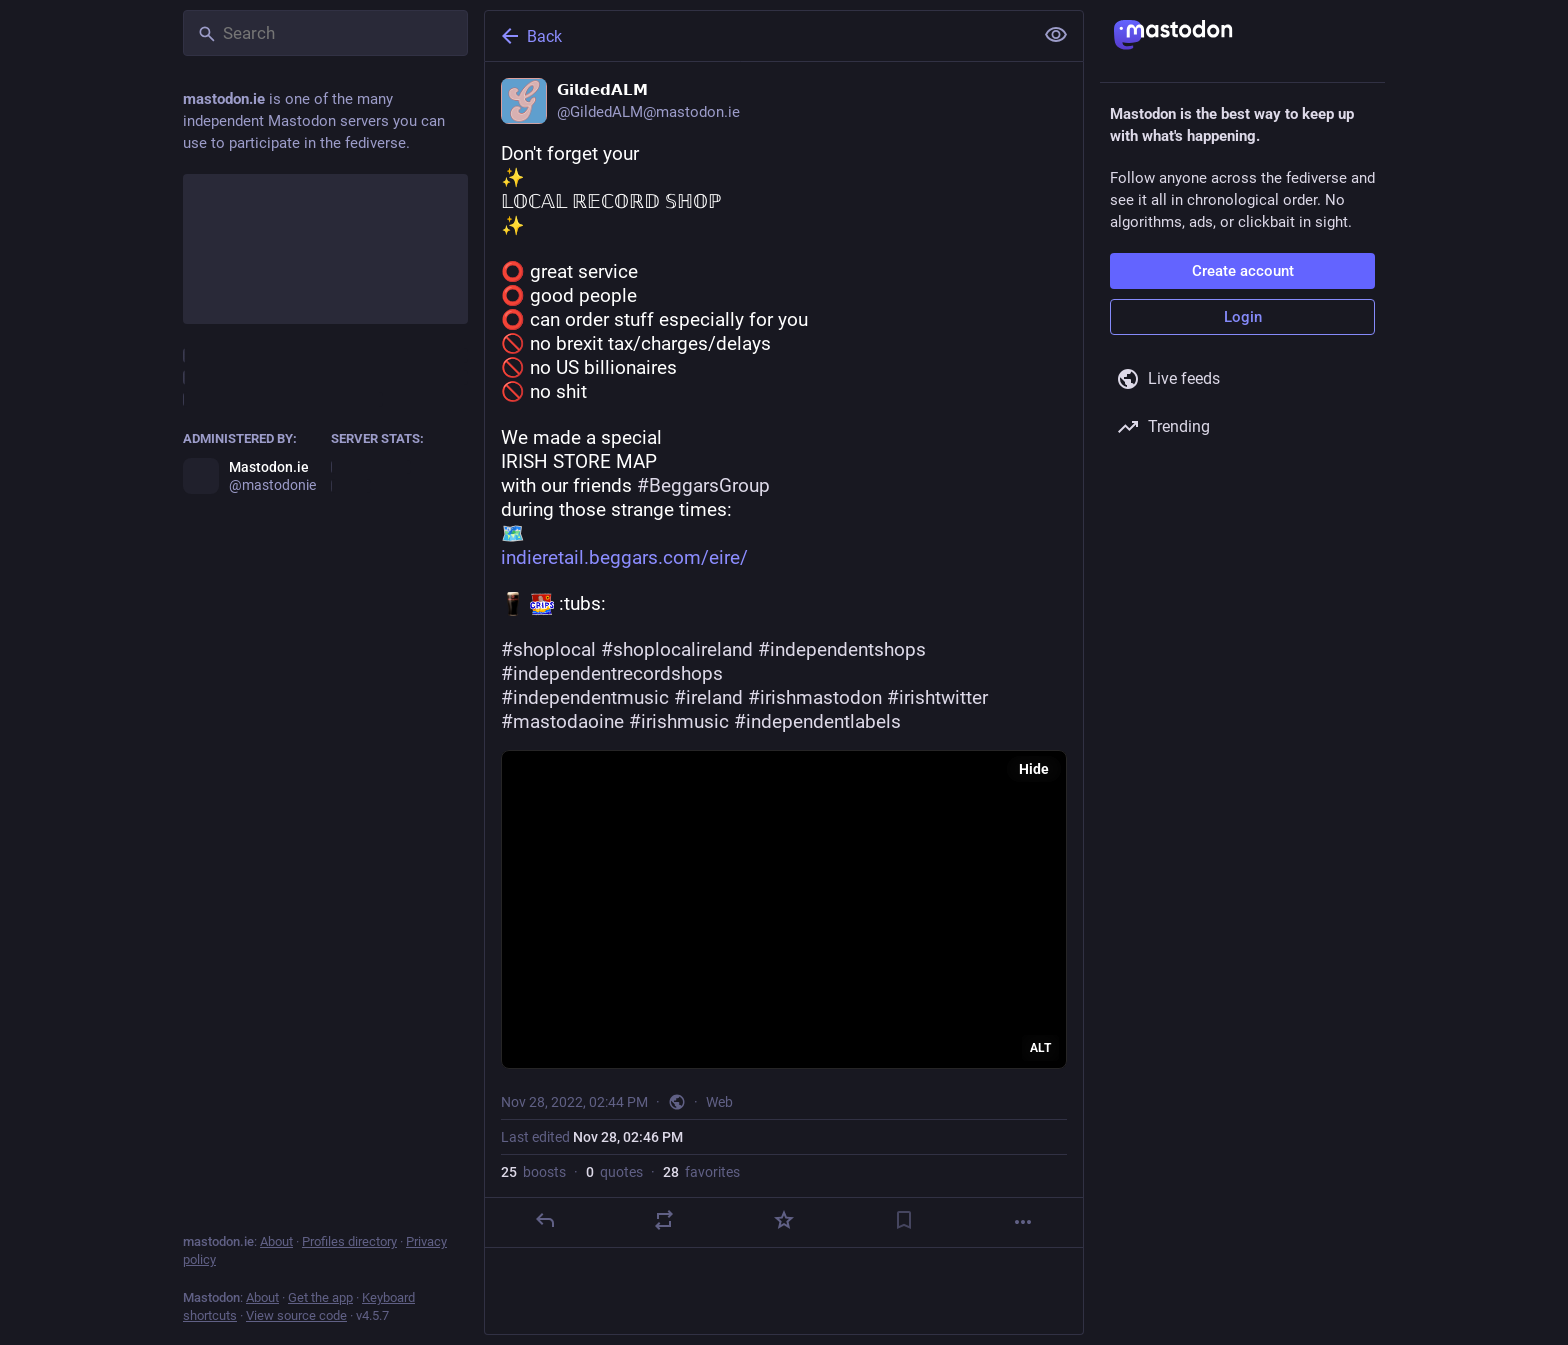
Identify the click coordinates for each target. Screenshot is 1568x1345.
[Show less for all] (1056, 35)
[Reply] (545, 1220)
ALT (1040, 1048)
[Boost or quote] (664, 1220)
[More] (1023, 1222)
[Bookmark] (904, 1220)
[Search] (325, 33)
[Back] (757, 36)
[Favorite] (784, 1220)
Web (719, 1102)
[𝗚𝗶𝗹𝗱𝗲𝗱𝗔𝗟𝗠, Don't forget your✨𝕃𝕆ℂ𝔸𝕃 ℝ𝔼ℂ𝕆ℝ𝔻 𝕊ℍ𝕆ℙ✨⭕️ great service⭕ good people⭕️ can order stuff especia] (784, 655)
